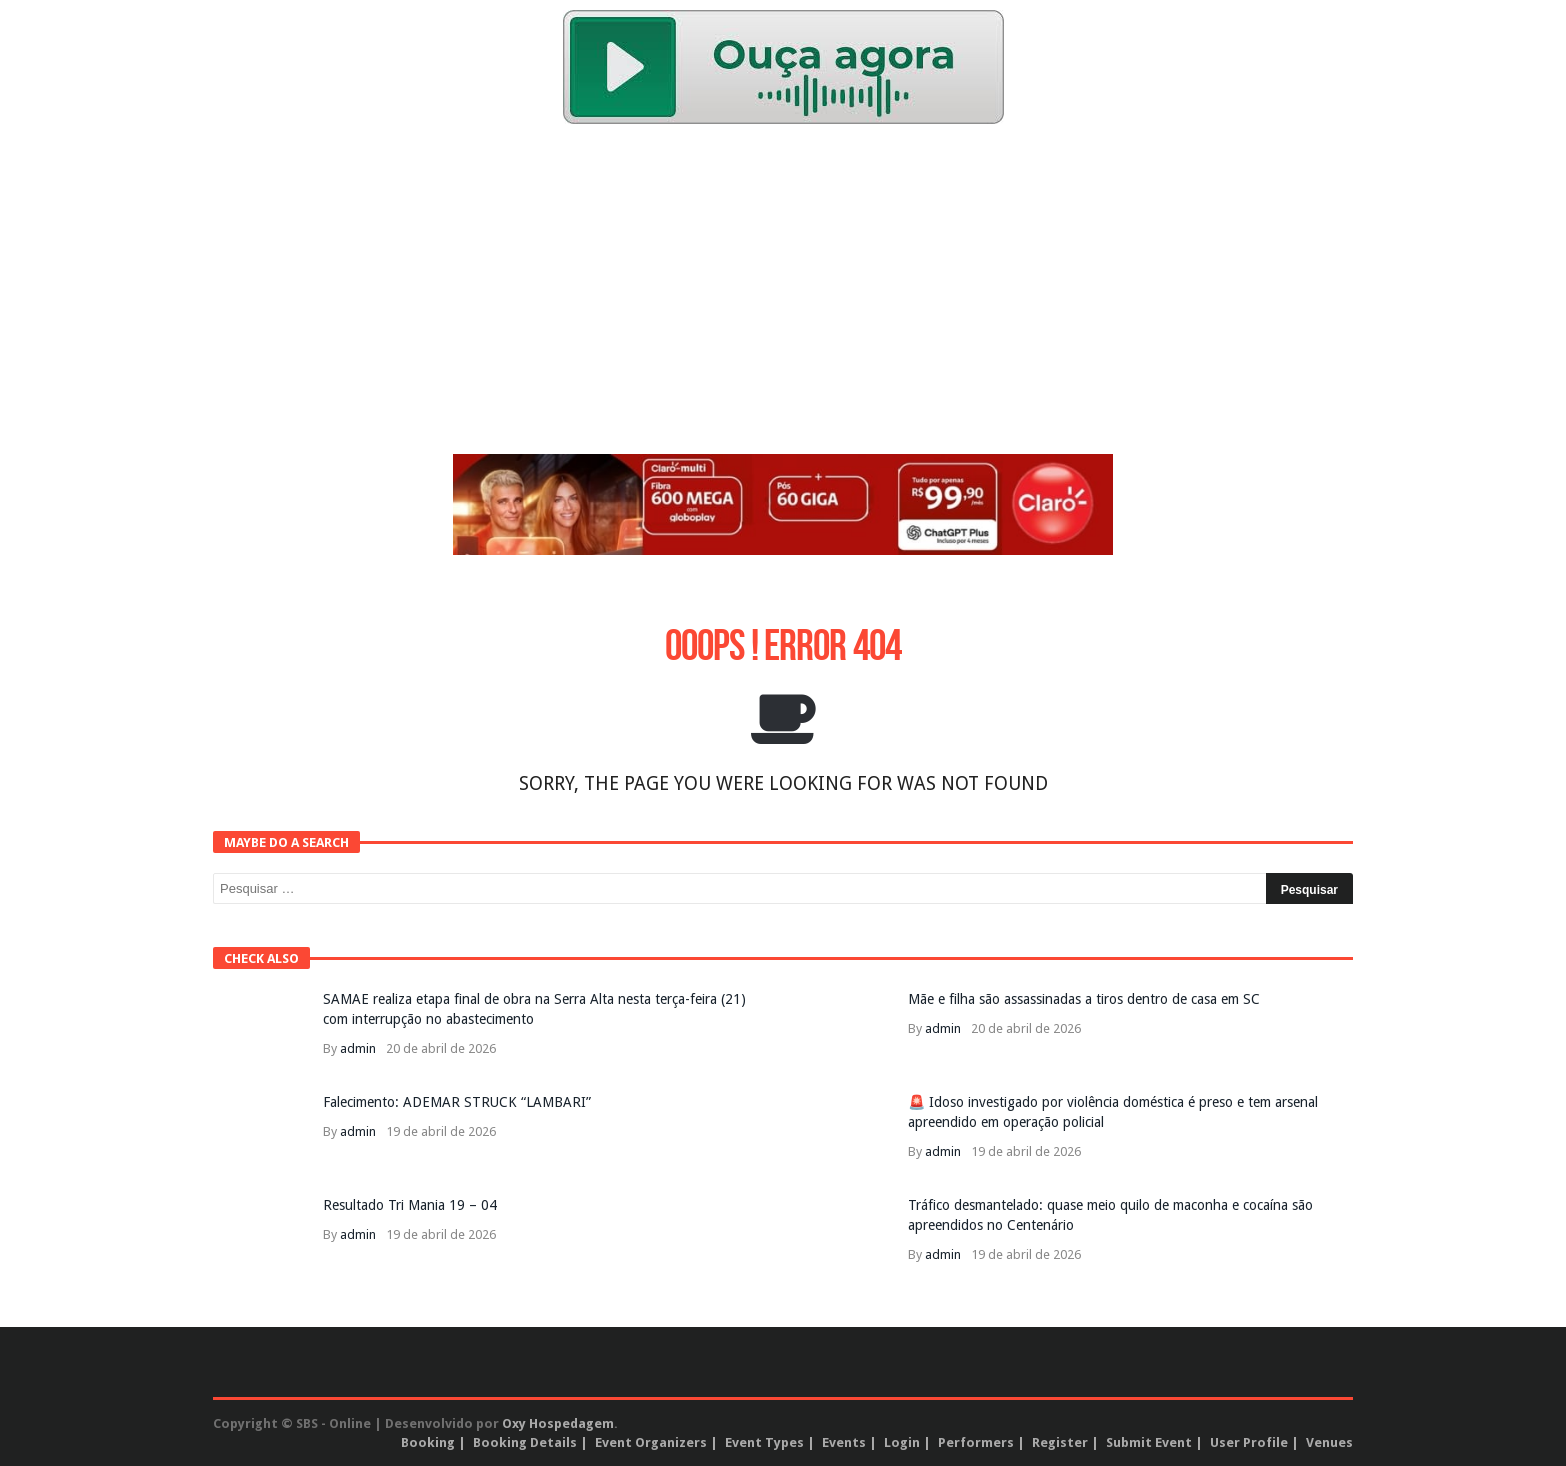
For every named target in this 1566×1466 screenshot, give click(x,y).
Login (902, 1442)
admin (358, 1048)
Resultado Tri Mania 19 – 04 (410, 1205)
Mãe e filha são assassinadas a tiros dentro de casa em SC (1084, 999)
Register (1060, 1442)
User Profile (1249, 1442)
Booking (428, 1442)
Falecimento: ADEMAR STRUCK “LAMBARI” (457, 1102)
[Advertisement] (783, 294)
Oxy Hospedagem (558, 1423)
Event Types (764, 1442)
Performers (976, 1442)
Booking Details (525, 1442)
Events (844, 1442)
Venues (1329, 1442)
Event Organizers (651, 1442)
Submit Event (1149, 1442)
